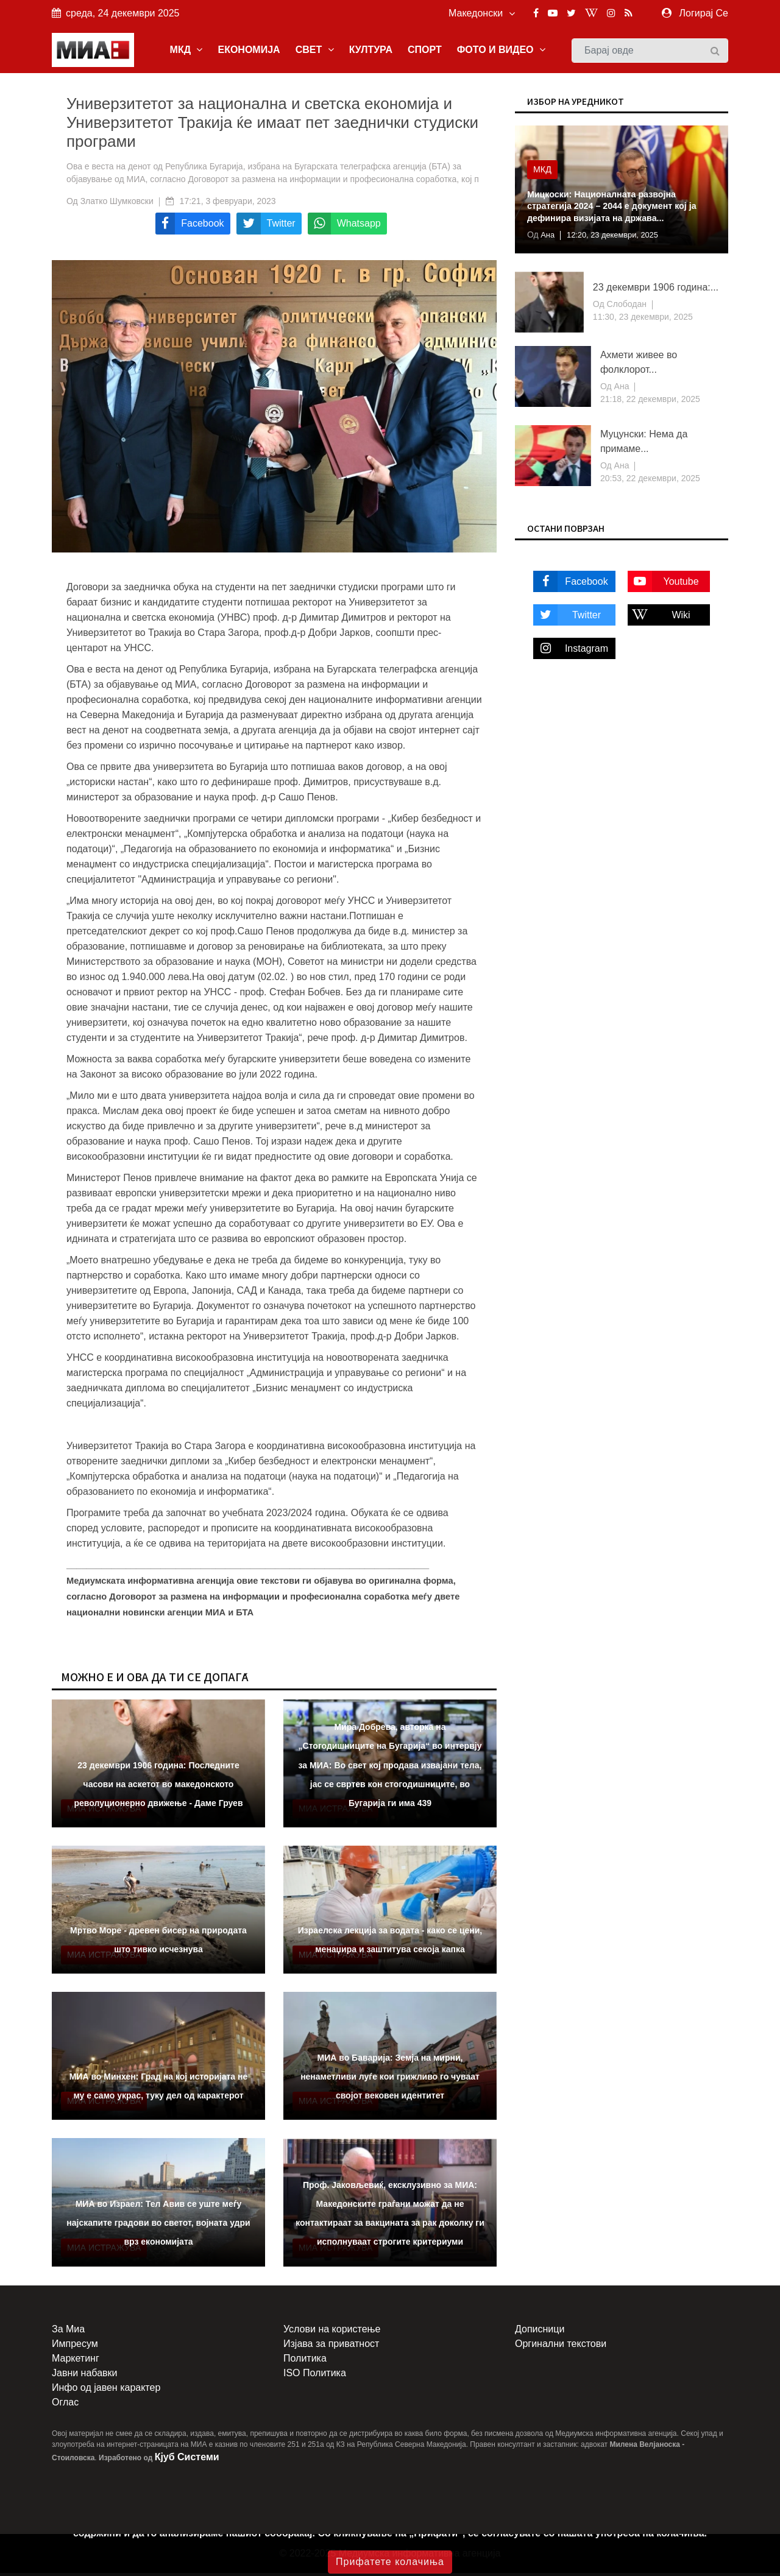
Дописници (539, 2332)
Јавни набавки (84, 2376)
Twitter (567, 617)
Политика (305, 2361)
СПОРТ (425, 51)
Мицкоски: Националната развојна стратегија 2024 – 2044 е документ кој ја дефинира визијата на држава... (617, 208)
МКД (186, 51)
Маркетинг (75, 2361)
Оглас (65, 2405)
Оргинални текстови (560, 2346)
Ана (547, 237)
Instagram (570, 651)
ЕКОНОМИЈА (249, 51)
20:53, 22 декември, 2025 (650, 481)
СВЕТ (315, 51)
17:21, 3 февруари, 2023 (228, 204)
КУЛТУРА (370, 51)
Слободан (625, 307)
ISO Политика (314, 2376)
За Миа (68, 2332)
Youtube (663, 584)
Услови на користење (331, 2332)
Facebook (570, 584)
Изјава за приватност (331, 2346)
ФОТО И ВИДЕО (501, 51)
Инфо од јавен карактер (106, 2390)
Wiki (659, 617)
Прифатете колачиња (390, 2562)
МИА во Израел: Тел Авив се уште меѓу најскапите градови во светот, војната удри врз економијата (158, 2226)
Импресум (75, 2346)
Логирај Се (703, 13)
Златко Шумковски (117, 204)
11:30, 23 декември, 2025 (643, 320)
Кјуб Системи (187, 2460)
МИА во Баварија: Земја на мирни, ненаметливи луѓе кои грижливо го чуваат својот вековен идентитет (390, 2079)
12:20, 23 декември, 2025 (618, 237)
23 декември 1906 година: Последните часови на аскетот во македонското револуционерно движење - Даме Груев (158, 1786)
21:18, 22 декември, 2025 (650, 402)
